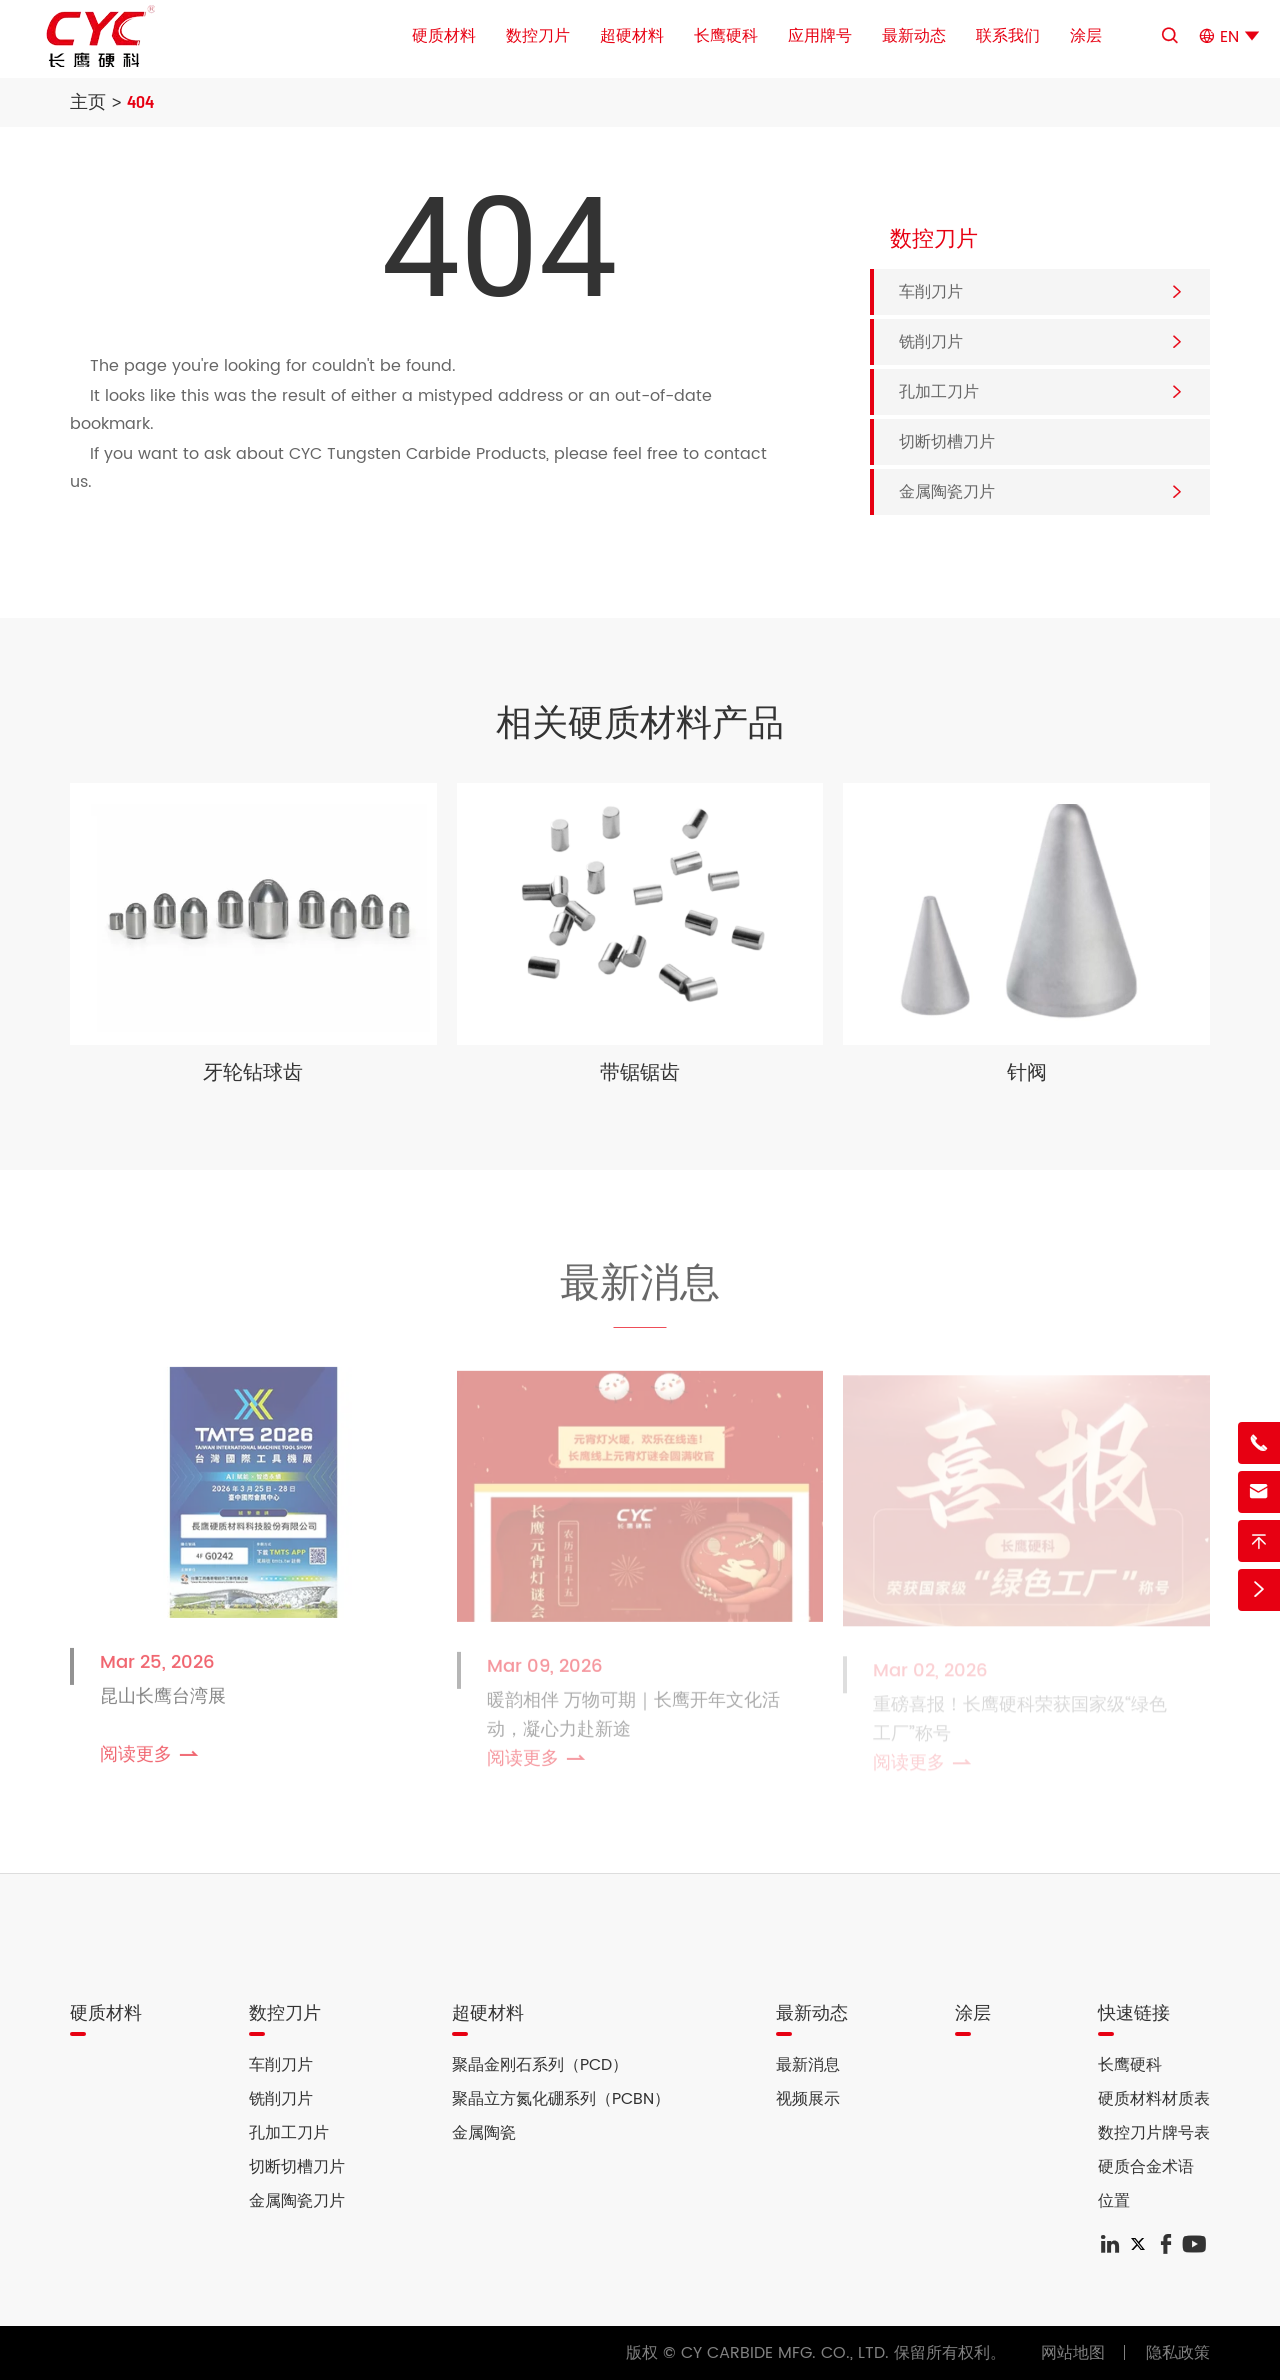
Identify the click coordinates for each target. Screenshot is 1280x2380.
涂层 (1086, 35)
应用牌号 (820, 35)
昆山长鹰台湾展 (163, 1703)
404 (140, 101)
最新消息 (640, 1286)
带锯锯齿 (640, 1073)
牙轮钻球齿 (253, 1073)
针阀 (1027, 1073)
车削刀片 (931, 292)
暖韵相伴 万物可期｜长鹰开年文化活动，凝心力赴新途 (633, 1722)
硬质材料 (444, 35)
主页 (88, 101)
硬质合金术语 (1146, 2167)
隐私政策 (1178, 2353)
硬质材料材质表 (1154, 2099)
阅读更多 (150, 1761)
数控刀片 (538, 35)
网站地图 (1073, 2353)
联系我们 (1008, 35)
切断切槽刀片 (947, 442)
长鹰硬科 (726, 35)
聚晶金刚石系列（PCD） (540, 2065)
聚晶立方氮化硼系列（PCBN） (561, 2099)
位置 (1114, 2201)
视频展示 (808, 2099)
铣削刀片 (931, 342)
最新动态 (914, 35)
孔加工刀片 (939, 392)
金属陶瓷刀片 (947, 492)
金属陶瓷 (484, 2133)
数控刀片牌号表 (1154, 2133)
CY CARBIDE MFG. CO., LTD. (785, 2353)
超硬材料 (632, 35)
